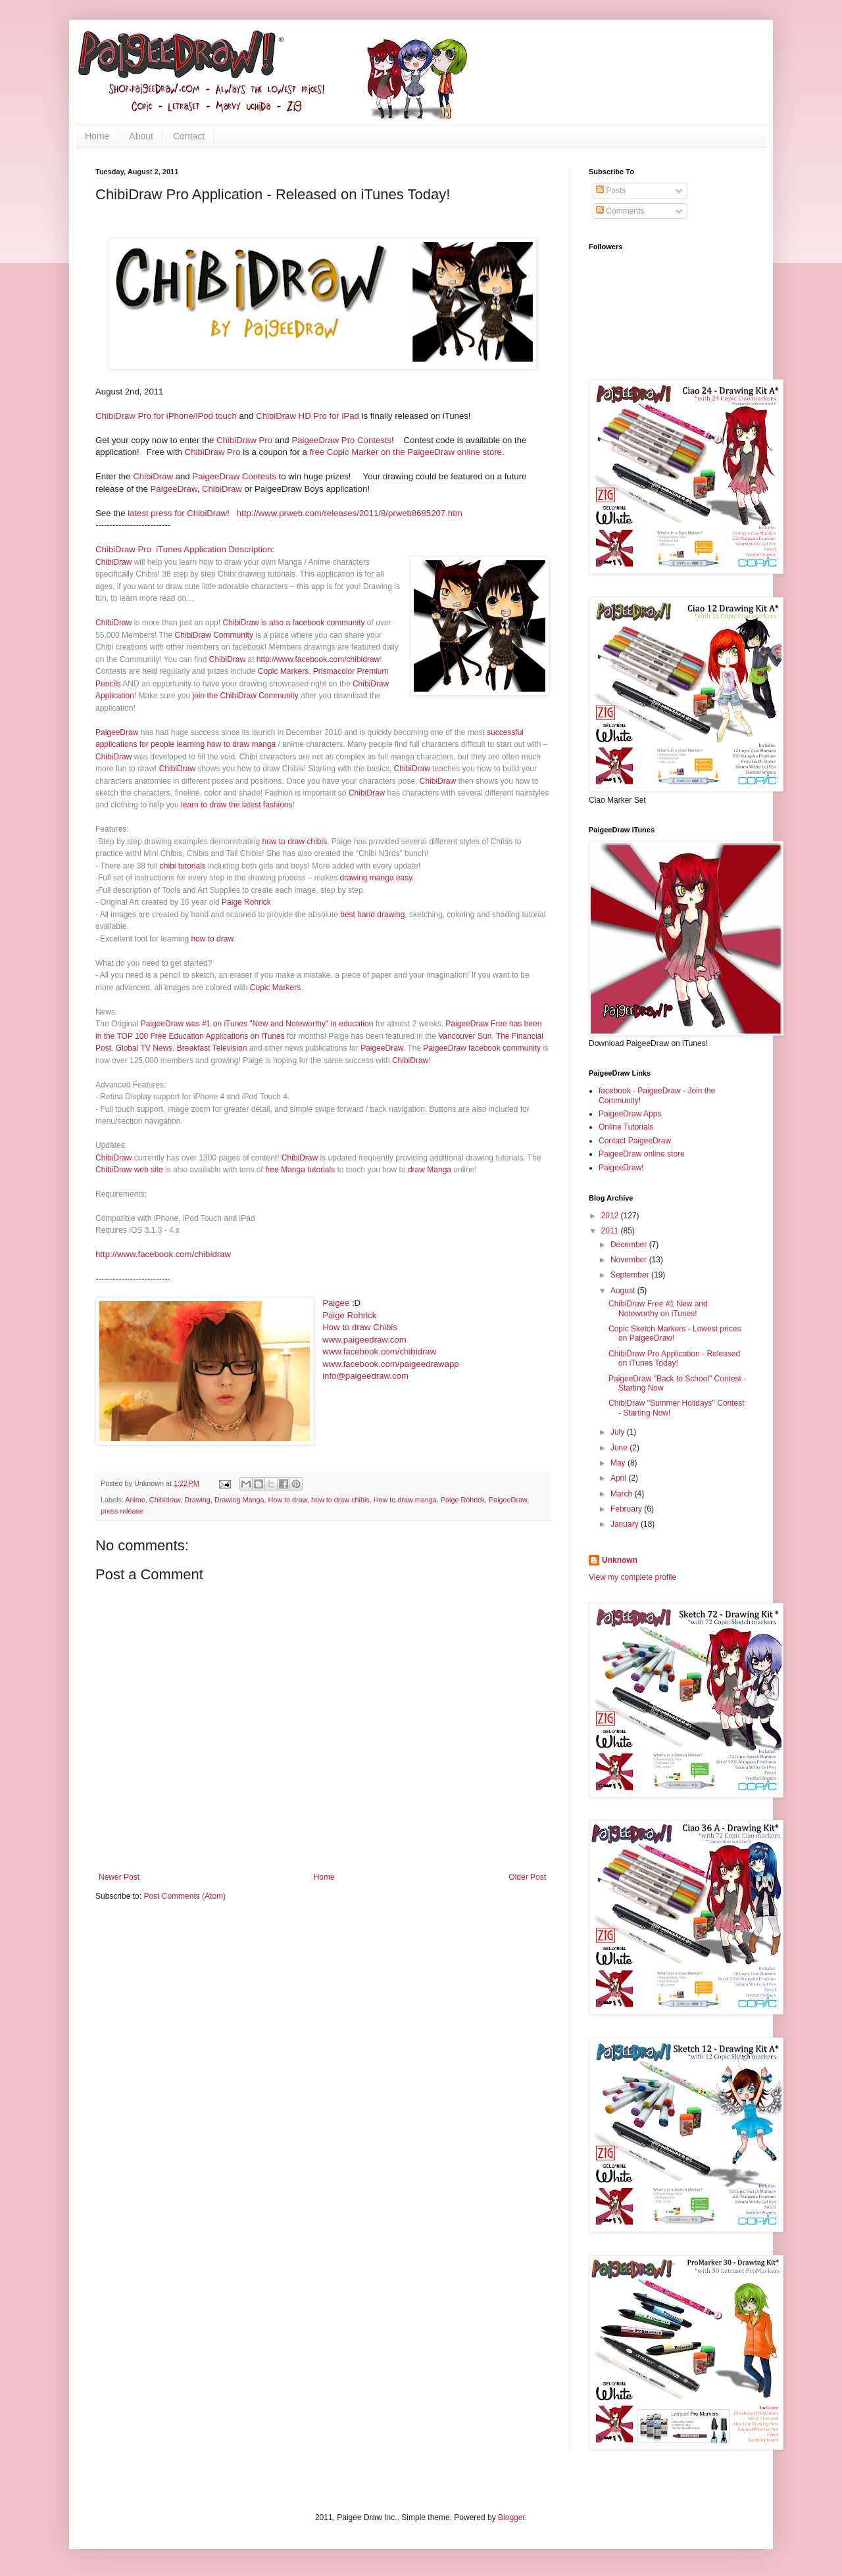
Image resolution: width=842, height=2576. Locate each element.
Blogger (511, 2517)
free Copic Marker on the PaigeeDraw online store (405, 452)
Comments (620, 211)
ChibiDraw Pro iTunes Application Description (183, 549)
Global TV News (144, 1048)
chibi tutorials (183, 866)
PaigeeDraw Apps (630, 1113)
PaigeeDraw (174, 489)
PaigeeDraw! (621, 1167)
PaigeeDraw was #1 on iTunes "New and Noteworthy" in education (257, 1023)
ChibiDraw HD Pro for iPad (307, 416)
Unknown (619, 1560)
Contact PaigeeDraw (635, 1140)
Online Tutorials (626, 1127)
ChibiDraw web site (129, 1169)
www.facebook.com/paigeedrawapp (390, 1364)
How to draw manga (405, 1500)
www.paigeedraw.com (364, 1340)
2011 (611, 1230)
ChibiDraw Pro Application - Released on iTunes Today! (674, 1358)
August (623, 1290)
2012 (611, 1215)
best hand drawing (372, 914)
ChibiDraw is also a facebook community (293, 622)
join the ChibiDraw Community (245, 695)
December (629, 1244)
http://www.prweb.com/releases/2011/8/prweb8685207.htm (349, 513)
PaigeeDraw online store (642, 1153)
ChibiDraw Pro (243, 440)
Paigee (335, 1303)
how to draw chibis (294, 841)
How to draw (287, 1500)
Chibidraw (164, 1500)
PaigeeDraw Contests (234, 476)
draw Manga (429, 1169)
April (619, 1478)
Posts (611, 190)
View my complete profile (632, 1577)
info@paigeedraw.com (365, 1376)
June (620, 1447)
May (619, 1462)
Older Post (527, 1877)
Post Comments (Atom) (184, 1896)
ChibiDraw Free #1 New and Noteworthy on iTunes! (658, 1308)
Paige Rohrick (246, 902)
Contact (189, 136)
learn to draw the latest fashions (236, 804)
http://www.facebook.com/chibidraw (318, 659)
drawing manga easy (376, 877)
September (630, 1274)
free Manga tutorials (300, 1169)
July (618, 1432)
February (627, 1509)
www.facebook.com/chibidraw (379, 1351)
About (141, 136)
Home (97, 136)
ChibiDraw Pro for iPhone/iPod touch (166, 416)
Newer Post (119, 1877)
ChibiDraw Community (214, 635)
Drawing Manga (239, 1500)
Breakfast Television (212, 1048)
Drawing (197, 1500)
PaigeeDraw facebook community (482, 1048)
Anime (135, 1500)
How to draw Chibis (359, 1327)
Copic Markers (283, 671)
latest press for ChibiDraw (177, 513)
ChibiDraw (153, 476)
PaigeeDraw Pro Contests (341, 440)
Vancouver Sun (464, 1036)
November (629, 1259)
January (625, 1524)
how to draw (212, 938)
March (622, 1493)
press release (122, 1511)
